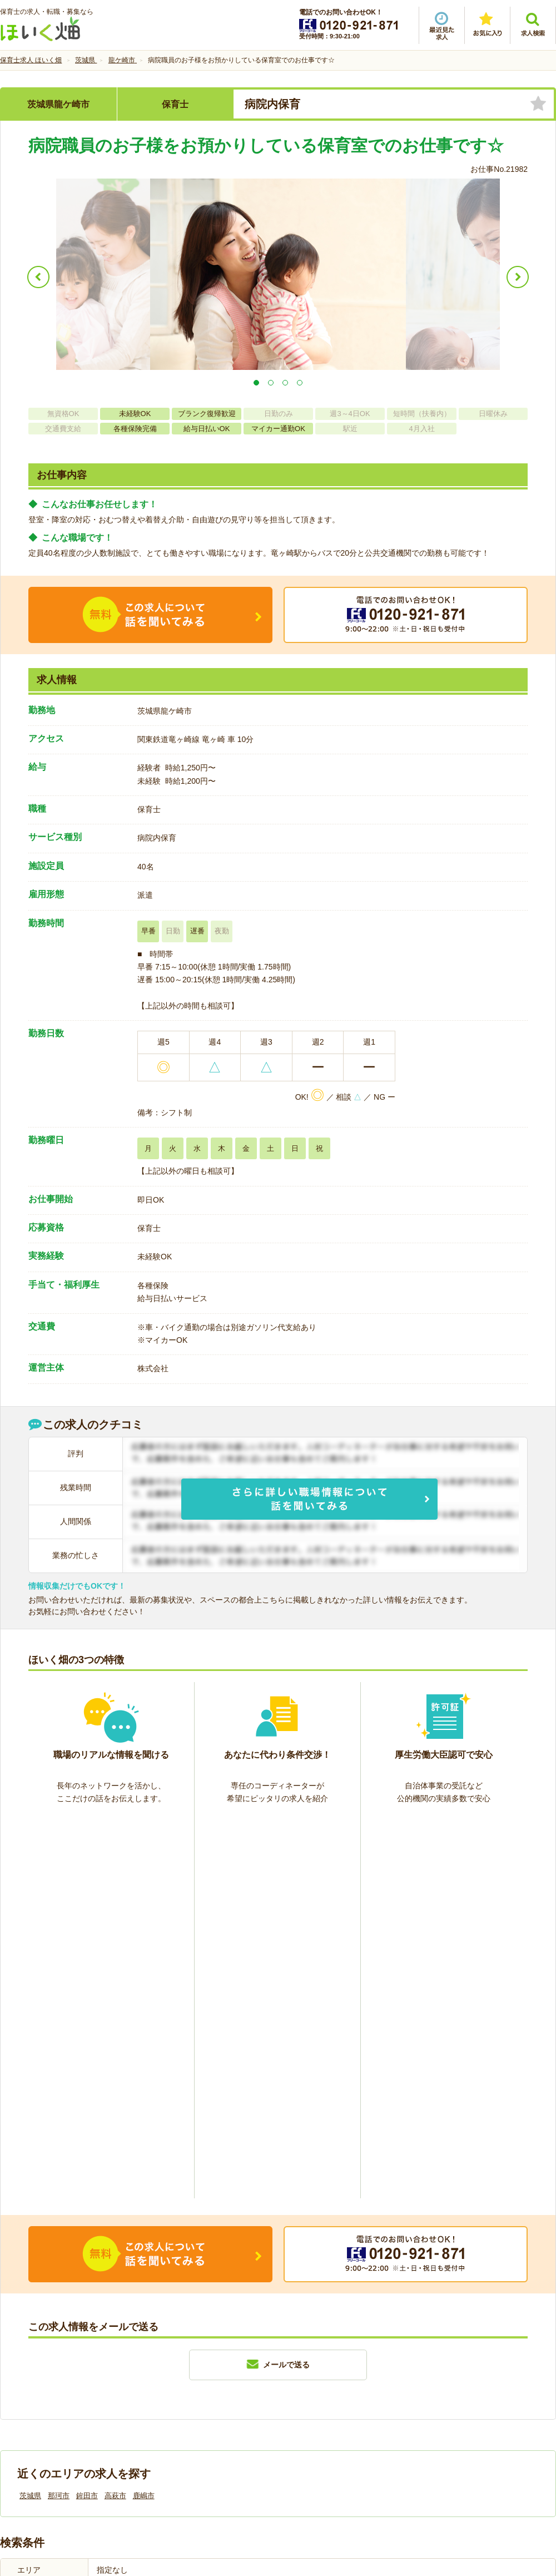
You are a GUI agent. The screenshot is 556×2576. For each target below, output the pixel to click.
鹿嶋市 (144, 2114)
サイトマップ (451, 2389)
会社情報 (26, 2389)
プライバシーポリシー (328, 2389)
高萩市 (115, 2114)
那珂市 (59, 2114)
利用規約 (165, 2389)
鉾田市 (87, 2114)
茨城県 (30, 2114)
